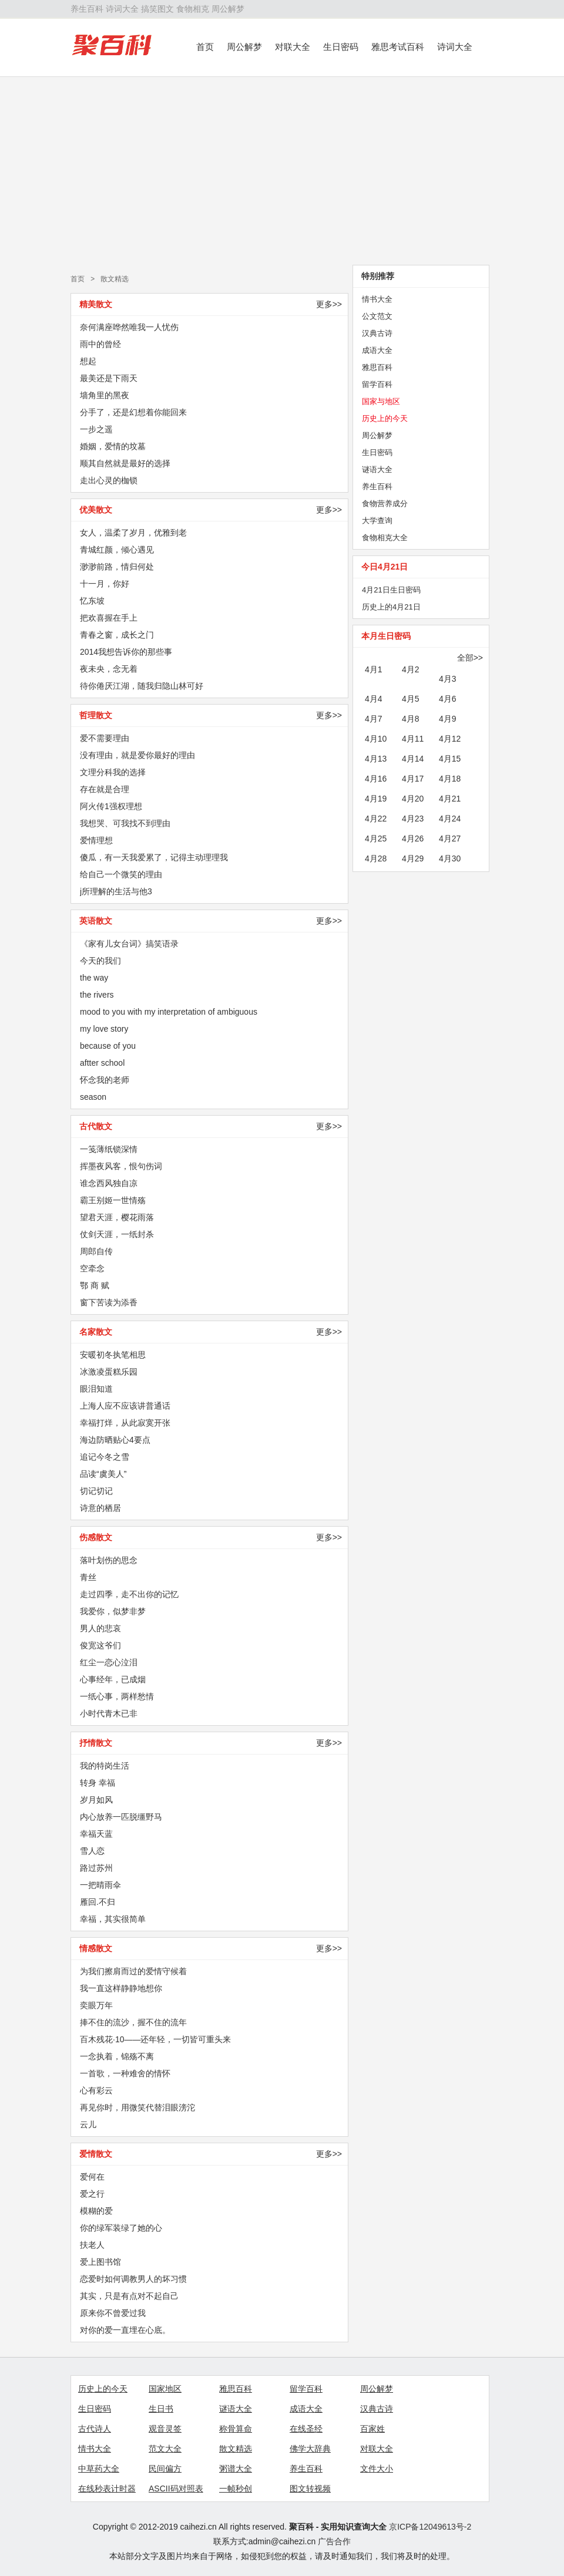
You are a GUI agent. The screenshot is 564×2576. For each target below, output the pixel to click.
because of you (108, 1045)
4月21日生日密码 (391, 589)
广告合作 (334, 2541)
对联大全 (292, 47)
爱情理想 (96, 840)
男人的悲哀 (100, 1628)
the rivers (97, 994)
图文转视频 (310, 2488)
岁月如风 (96, 1799)
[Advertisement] (282, 171)
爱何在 (92, 2176)
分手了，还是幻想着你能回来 (133, 412)
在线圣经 (306, 2428)
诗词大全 (122, 9)
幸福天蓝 (96, 1833)
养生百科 (86, 9)
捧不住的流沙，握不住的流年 (133, 2022)
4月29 (413, 858)
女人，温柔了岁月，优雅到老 (133, 532)
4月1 (373, 669)
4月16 (376, 778)
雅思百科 (377, 367)
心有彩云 (96, 2090)
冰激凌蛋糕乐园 (108, 1371)
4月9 (447, 718)
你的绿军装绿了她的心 (121, 2227)
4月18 (450, 778)
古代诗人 (94, 2428)
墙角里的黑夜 (104, 395)
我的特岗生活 (104, 1765)
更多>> (329, 304)
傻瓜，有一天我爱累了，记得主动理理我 (154, 857)
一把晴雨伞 (100, 1885)
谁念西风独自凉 (108, 1183)
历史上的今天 (385, 418)
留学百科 (377, 384)
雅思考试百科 (397, 47)
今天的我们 (100, 960)
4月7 (373, 718)
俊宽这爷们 (100, 1645)
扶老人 (92, 2245)
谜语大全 (377, 469)
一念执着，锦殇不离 (117, 2056)
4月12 (450, 738)
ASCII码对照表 (176, 2488)
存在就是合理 (104, 789)
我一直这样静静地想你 (121, 1988)
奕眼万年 (96, 2005)
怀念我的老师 (104, 1080)
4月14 (413, 758)
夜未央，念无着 (108, 669)
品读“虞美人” (103, 1474)
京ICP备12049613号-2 (430, 2526)
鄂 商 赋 (94, 1285)
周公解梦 (228, 9)
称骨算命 (235, 2428)
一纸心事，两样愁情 (117, 1696)
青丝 (88, 1577)
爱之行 (92, 2193)
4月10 (376, 738)
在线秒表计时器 (107, 2488)
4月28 (376, 858)
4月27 (450, 838)
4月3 (447, 678)
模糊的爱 (96, 2210)
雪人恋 (92, 1851)
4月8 (410, 718)
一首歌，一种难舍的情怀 (125, 2073)
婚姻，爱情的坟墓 (113, 446)
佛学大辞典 (310, 2448)
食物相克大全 (385, 537)
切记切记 (96, 1491)
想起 (88, 361)
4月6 (447, 698)
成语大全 (377, 350)
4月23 (413, 818)
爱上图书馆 (100, 2262)
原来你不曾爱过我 (113, 2313)
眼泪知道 (96, 1388)
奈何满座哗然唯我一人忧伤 (129, 327)
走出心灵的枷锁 (108, 480)
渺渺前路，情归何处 (117, 566)
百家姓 (372, 2428)
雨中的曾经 (100, 344)
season (93, 1097)
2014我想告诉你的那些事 (126, 651)
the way (94, 977)
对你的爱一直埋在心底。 (125, 2330)
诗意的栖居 (100, 1508)
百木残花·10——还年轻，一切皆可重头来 (155, 2039)
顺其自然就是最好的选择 (125, 463)
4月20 (413, 798)
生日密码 (340, 47)
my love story (104, 1028)
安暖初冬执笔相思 (113, 1354)
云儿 (88, 2124)
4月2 (410, 669)
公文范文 (377, 316)
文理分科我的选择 (113, 772)
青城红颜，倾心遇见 (117, 549)
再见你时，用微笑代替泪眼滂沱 (137, 2107)
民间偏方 (165, 2468)
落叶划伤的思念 (108, 1560)
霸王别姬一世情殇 (113, 1200)
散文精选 (114, 279)
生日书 (161, 2408)
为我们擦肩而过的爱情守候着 (133, 1971)
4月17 (413, 778)
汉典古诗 (377, 333)
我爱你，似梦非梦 (113, 1611)
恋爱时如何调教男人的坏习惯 (133, 2279)
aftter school (102, 1063)
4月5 (410, 698)
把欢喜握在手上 (108, 617)
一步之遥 (96, 429)
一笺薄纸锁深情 (108, 1149)
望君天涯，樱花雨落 (117, 1217)
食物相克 (192, 9)
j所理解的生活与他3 (116, 891)
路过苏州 (96, 1868)
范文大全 (165, 2448)
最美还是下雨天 (108, 378)
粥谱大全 (235, 2468)
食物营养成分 (385, 503)
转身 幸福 (97, 1782)
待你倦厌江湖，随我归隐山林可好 (141, 686)
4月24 (450, 818)
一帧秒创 (235, 2488)
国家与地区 (381, 401)
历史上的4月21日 (391, 606)
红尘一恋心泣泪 (108, 1662)
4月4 (373, 698)
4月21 (450, 798)
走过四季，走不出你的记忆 (129, 1594)
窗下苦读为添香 (108, 1302)
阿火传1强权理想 (111, 806)
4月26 (413, 838)
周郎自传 (96, 1251)
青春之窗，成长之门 (117, 634)
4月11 (413, 738)
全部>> (470, 657)
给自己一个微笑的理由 (121, 874)
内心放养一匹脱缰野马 (121, 1816)
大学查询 (377, 520)
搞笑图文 (157, 9)
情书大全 (377, 299)
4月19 (376, 798)
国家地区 (165, 2388)
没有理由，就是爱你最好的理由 (137, 755)
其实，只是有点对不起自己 (129, 2296)
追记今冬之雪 (104, 1457)
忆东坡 (92, 600)
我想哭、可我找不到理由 (125, 823)
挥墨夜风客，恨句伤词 (121, 1166)
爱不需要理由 (104, 738)
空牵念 (92, 1268)
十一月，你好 (104, 583)
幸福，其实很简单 (113, 1919)
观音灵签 (165, 2428)
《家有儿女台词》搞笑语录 (129, 943)
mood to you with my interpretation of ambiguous (168, 1011)
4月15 (450, 758)
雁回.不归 (97, 1902)
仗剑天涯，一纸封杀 (117, 1234)
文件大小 (376, 2468)
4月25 (376, 838)
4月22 (376, 818)
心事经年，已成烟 (113, 1679)
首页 (205, 47)
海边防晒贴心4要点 (115, 1439)
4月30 (450, 858)
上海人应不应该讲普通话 (125, 1405)
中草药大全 (98, 2468)
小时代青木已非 (108, 1713)
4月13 (376, 758)
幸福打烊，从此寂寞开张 (125, 1422)
